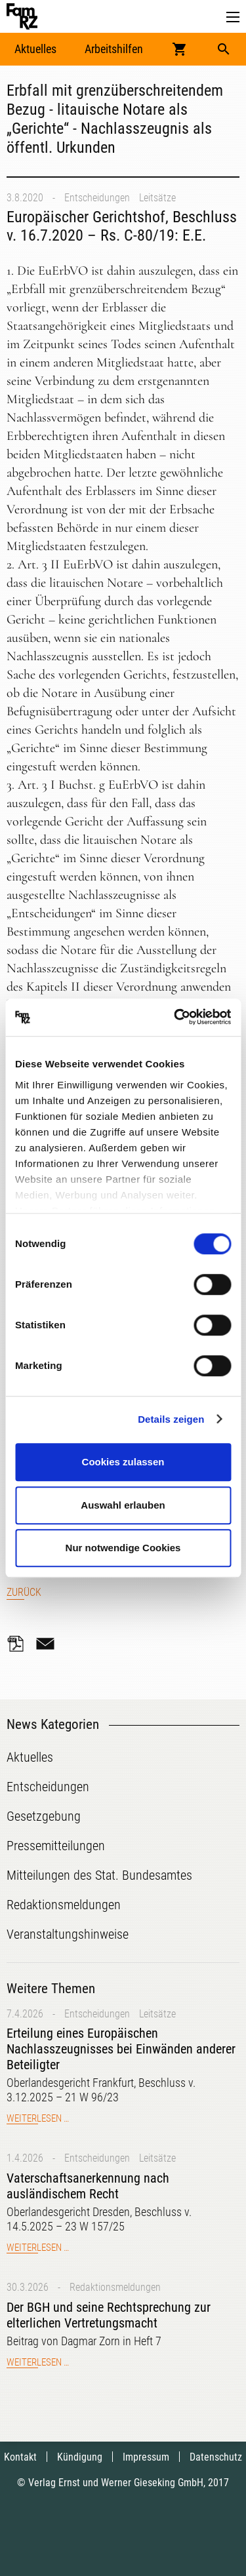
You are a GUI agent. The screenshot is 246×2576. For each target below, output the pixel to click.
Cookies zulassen (123, 1461)
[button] (232, 17)
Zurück (24, 1592)
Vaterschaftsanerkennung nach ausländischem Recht (88, 2186)
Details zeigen (171, 1419)
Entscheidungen (97, 197)
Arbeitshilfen (114, 49)
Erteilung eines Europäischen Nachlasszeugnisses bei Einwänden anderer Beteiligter (121, 2048)
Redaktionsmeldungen (115, 2287)
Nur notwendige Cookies (123, 1547)
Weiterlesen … (38, 2118)
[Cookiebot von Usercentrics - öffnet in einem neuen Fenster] (175, 1017)
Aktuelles (35, 49)
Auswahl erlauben (123, 1505)
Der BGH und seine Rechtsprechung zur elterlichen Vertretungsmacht (109, 2315)
